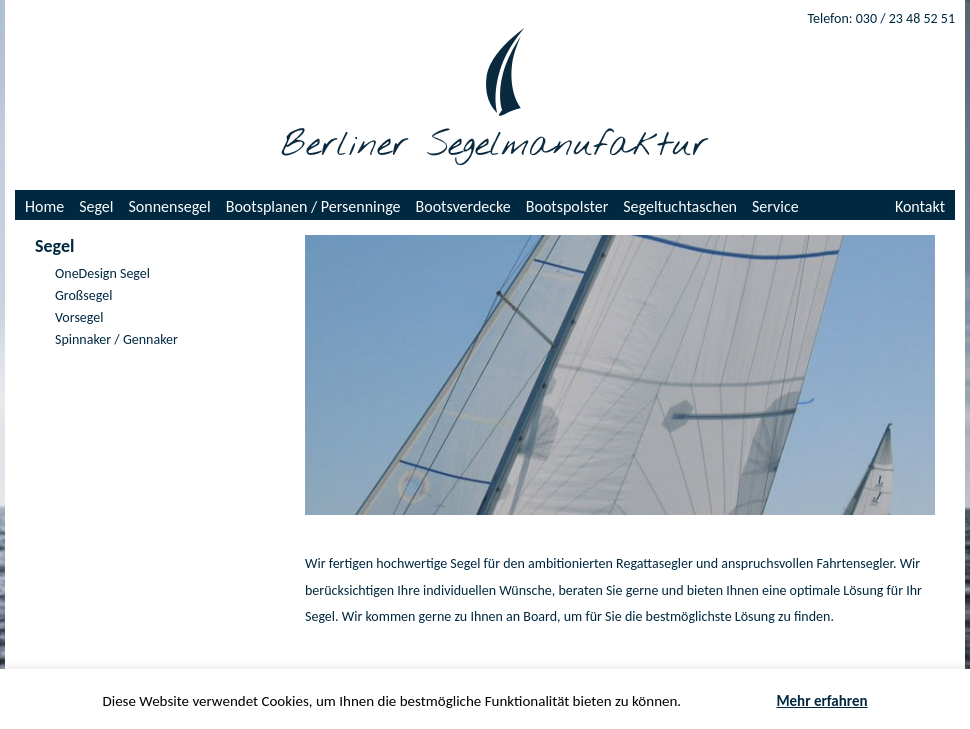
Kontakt (920, 206)
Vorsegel (79, 317)
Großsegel (83, 295)
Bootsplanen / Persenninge (313, 206)
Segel (96, 206)
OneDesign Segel (102, 273)
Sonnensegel (170, 206)
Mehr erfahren (821, 701)
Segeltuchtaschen (680, 206)
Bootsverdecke (463, 206)
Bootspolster (567, 206)
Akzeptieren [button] (729, 701)
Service (775, 206)
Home (44, 206)
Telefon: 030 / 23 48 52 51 (881, 18)
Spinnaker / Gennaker (116, 339)
